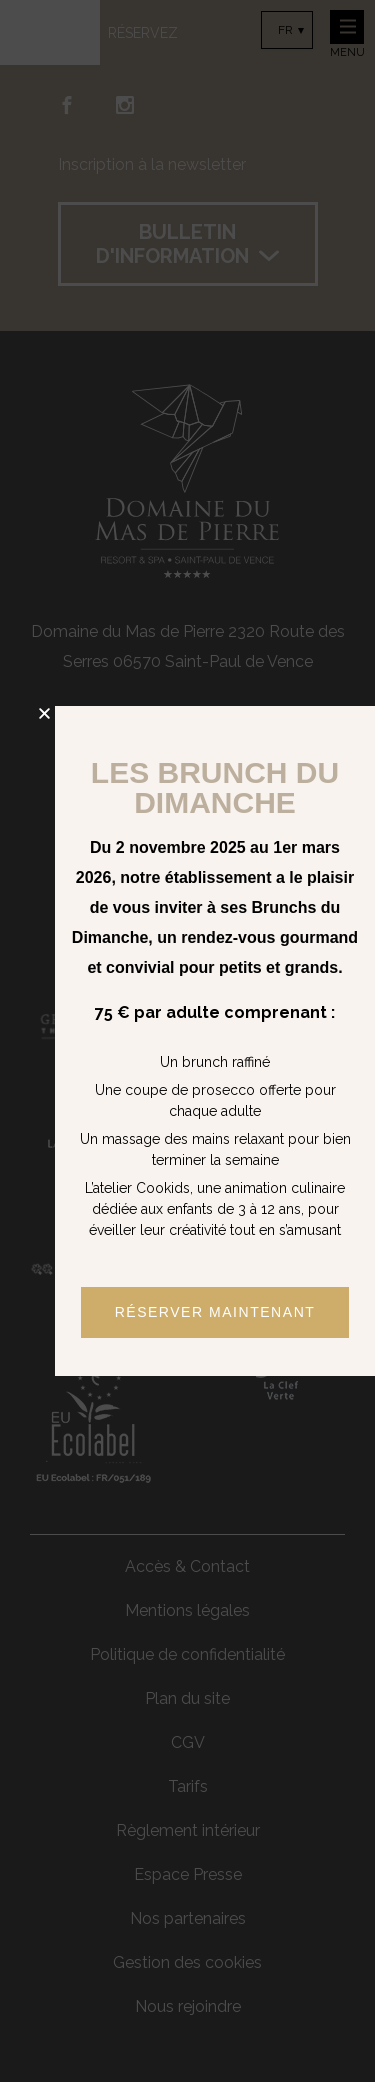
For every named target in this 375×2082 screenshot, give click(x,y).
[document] (187, 1041)
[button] (44, 713)
